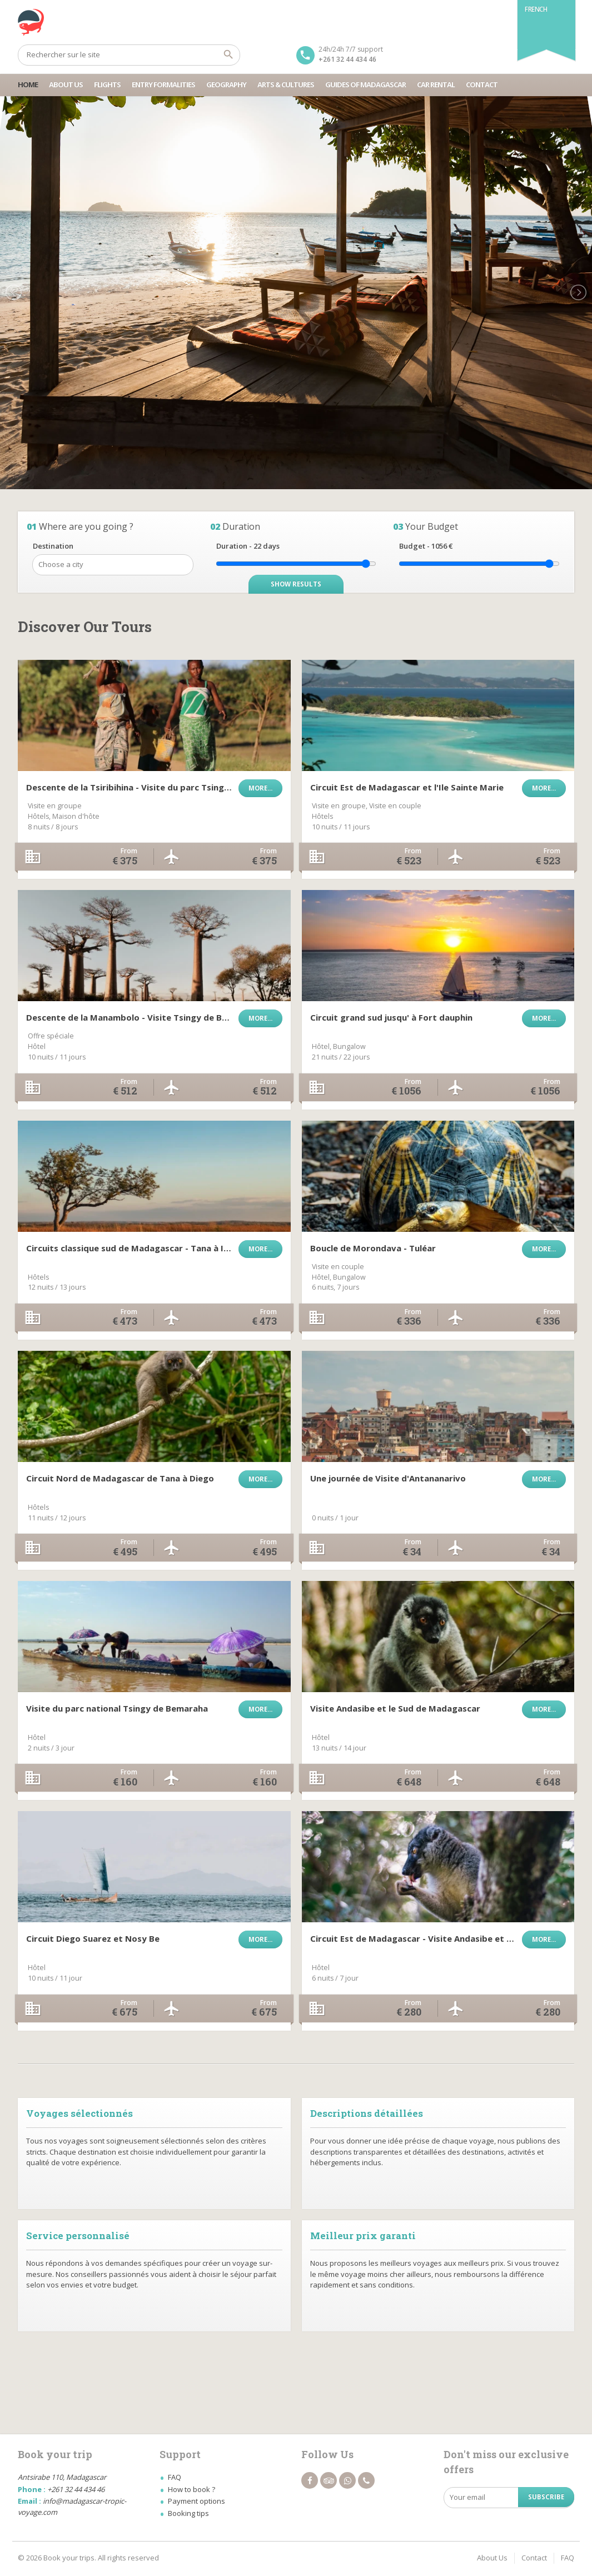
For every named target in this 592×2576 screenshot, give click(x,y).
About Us (66, 84)
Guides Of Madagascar (365, 84)
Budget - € (425, 546)
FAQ (174, 2477)
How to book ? (191, 2489)
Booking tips (188, 2513)
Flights (107, 84)
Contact (482, 84)
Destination (53, 546)
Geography (226, 84)
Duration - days (248, 546)
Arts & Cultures (285, 84)
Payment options (196, 2501)
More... (260, 788)
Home (28, 84)
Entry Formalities (163, 84)
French (536, 9)
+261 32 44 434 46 (347, 59)
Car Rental (436, 84)
